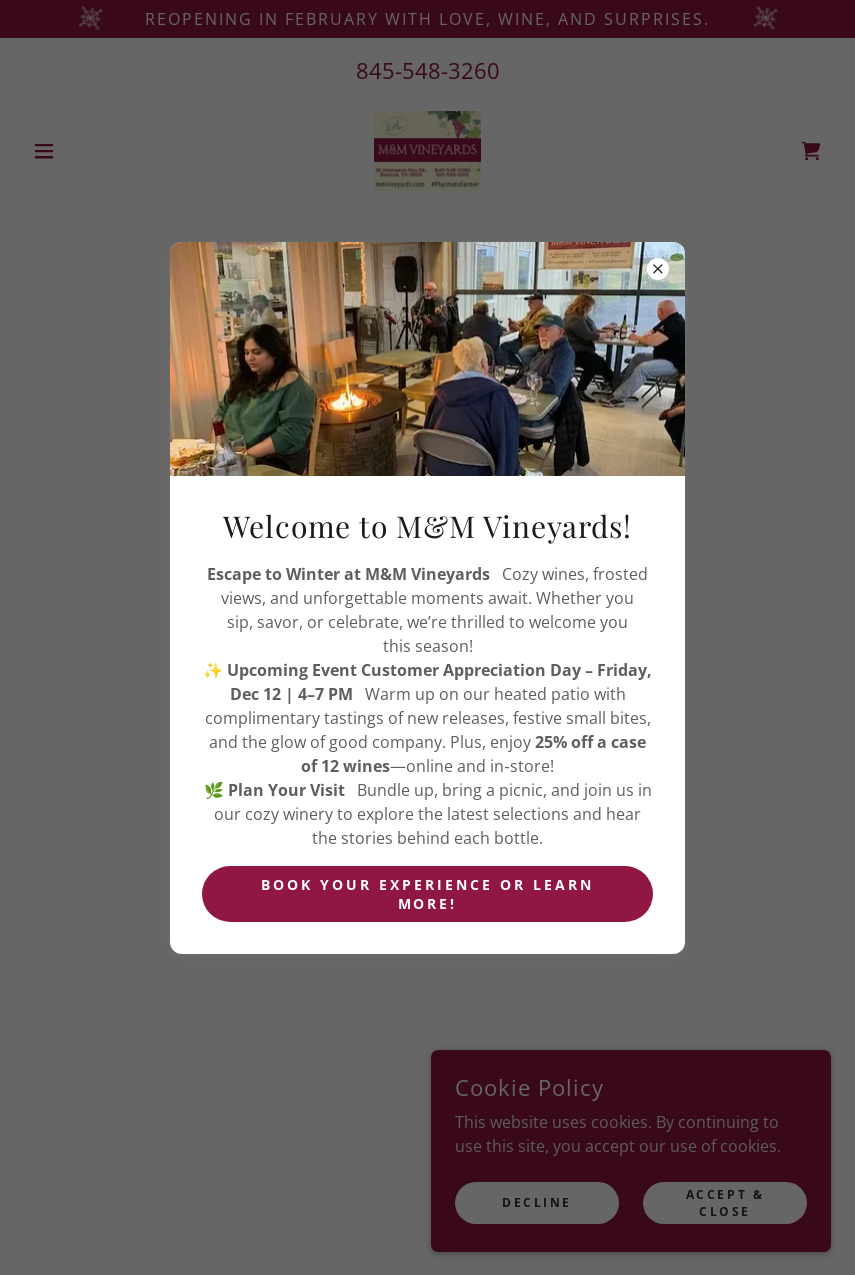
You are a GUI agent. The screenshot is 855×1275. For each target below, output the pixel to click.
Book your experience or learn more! (427, 894)
